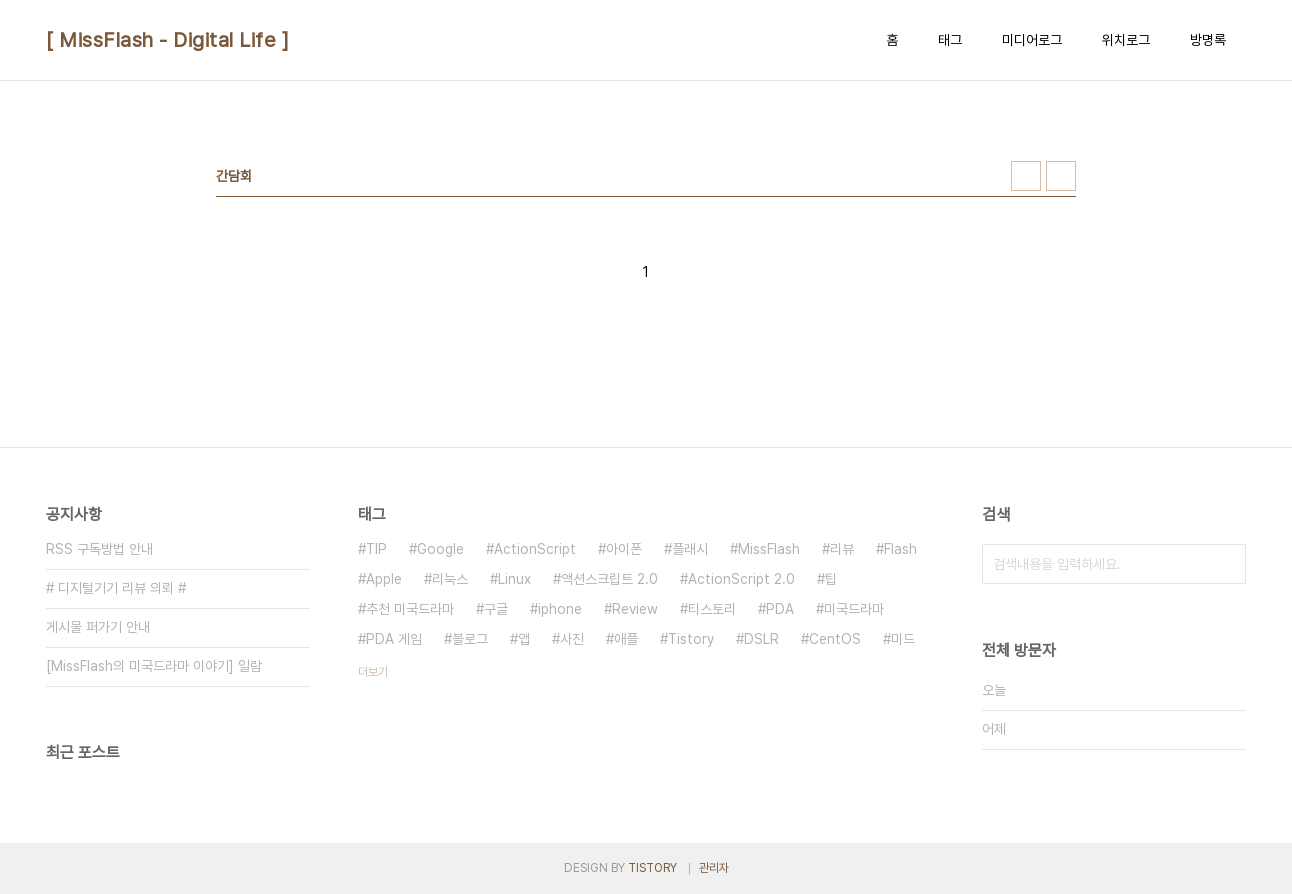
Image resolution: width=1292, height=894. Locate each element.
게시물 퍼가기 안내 (98, 627)
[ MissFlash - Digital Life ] (167, 40)
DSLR (761, 639)
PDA (780, 609)
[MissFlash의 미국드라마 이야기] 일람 (154, 666)
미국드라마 (854, 609)
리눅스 (450, 579)
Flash (900, 549)
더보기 (373, 672)
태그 (950, 40)
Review (635, 609)
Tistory (691, 639)
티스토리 (712, 609)
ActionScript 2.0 (741, 579)
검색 (1226, 564)
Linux (514, 579)
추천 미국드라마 (410, 609)
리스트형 (1061, 176)
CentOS (835, 639)
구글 (496, 609)
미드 (903, 639)
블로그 (470, 639)
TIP (376, 549)
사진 (572, 639)
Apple (384, 579)
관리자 (714, 868)
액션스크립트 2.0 (609, 579)
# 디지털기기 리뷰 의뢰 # (116, 588)
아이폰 (624, 549)
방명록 (1208, 40)
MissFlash (769, 549)
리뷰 (842, 549)
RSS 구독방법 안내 (99, 549)
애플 (626, 639)
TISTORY (652, 868)
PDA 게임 (394, 639)
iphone (560, 609)
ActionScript (535, 549)
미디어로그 (1032, 40)
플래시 (690, 549)
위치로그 (1126, 40)
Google (440, 549)
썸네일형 (1026, 176)
